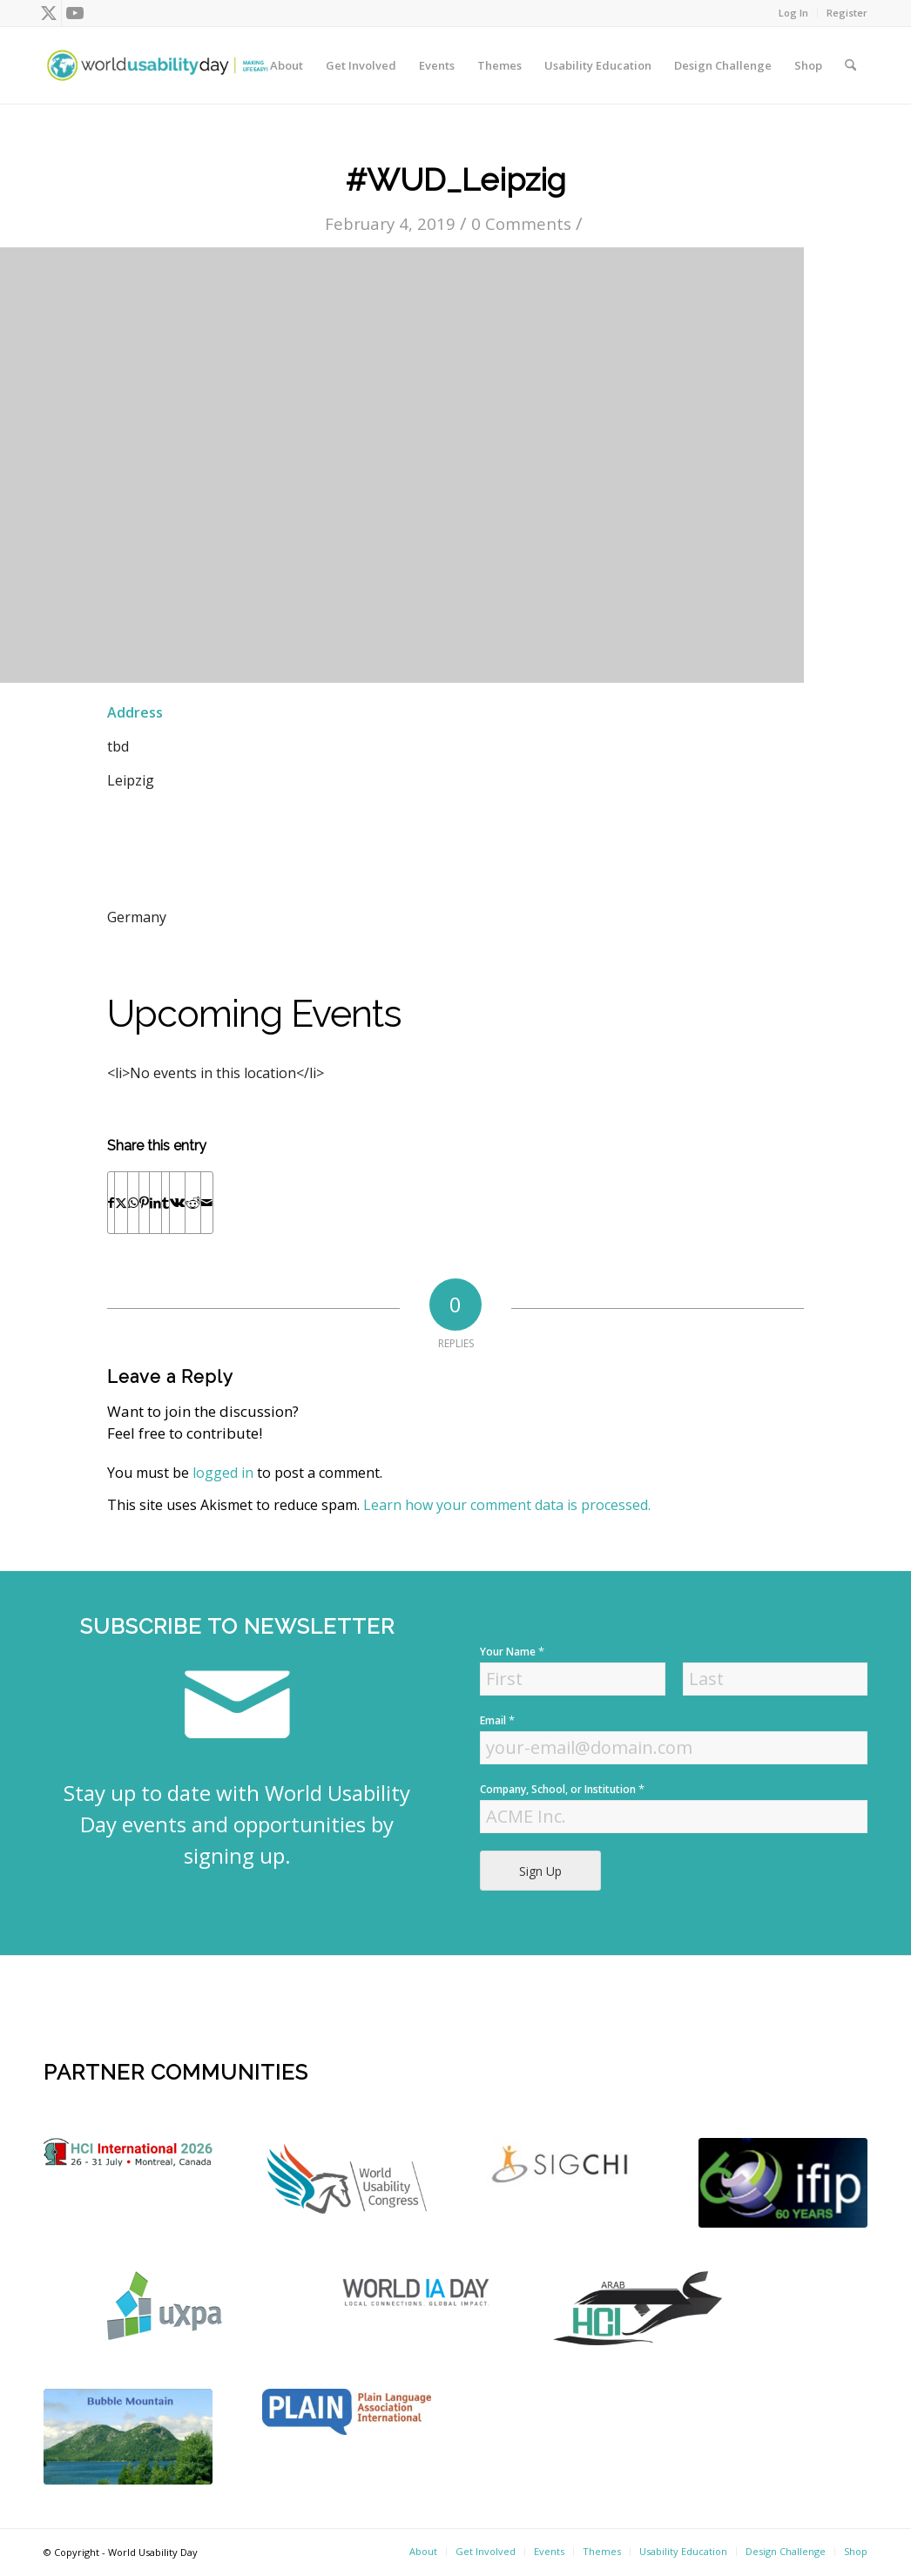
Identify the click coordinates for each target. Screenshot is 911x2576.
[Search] (850, 65)
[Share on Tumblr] (165, 1202)
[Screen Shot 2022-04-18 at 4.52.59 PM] (418, 2291)
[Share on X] (121, 1202)
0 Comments (521, 223)
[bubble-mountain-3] (128, 2437)
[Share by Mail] (207, 1202)
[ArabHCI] (637, 2308)
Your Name (512, 1651)
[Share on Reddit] (193, 1202)
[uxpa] (164, 2305)
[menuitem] (794, 13)
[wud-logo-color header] (158, 65)
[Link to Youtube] (75, 13)
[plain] (346, 2412)
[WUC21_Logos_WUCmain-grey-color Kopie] (346, 2181)
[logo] (128, 2152)
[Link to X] (48, 13)
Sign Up (540, 1871)
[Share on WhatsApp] (133, 1202)
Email (497, 1720)
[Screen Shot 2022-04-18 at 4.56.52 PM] (782, 2183)
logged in (222, 1472)
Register (847, 12)
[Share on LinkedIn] (155, 1202)
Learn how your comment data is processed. (507, 1504)
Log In (793, 12)
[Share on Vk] (177, 1202)
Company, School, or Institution (562, 1789)
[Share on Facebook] (111, 1202)
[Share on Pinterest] (144, 1202)
